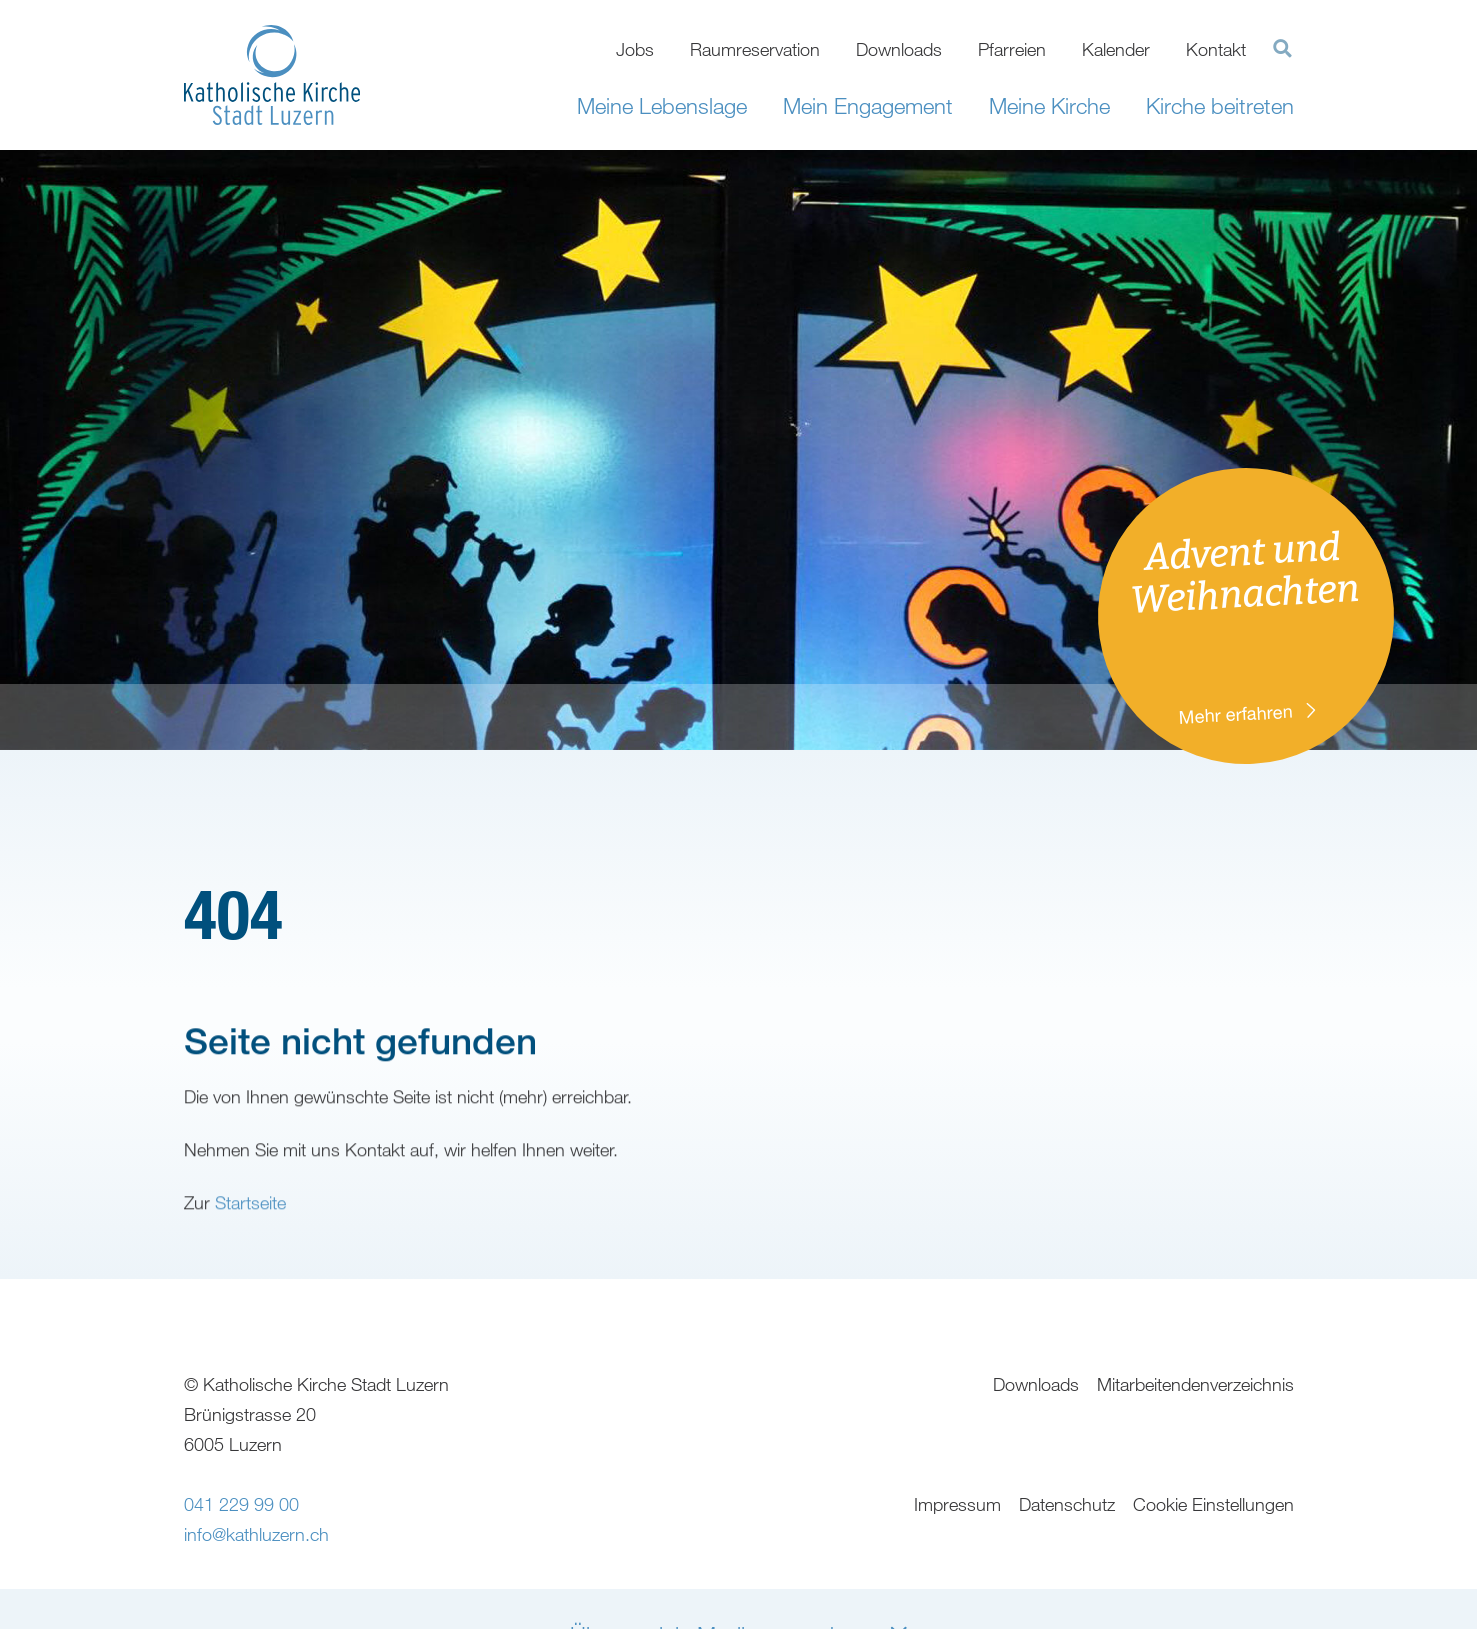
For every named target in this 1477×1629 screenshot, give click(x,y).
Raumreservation (755, 49)
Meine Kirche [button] (1049, 105)
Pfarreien (1012, 49)
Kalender (1116, 49)
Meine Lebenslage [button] (662, 105)
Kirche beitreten (1220, 105)
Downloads (899, 49)
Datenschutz (1067, 1504)
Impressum (957, 1504)
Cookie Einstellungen (1213, 1504)
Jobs (635, 49)
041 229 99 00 (241, 1504)
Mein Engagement (868, 105)
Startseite (250, 1230)
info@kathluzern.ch (256, 1534)
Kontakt (1216, 49)
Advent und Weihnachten (1251, 628)
